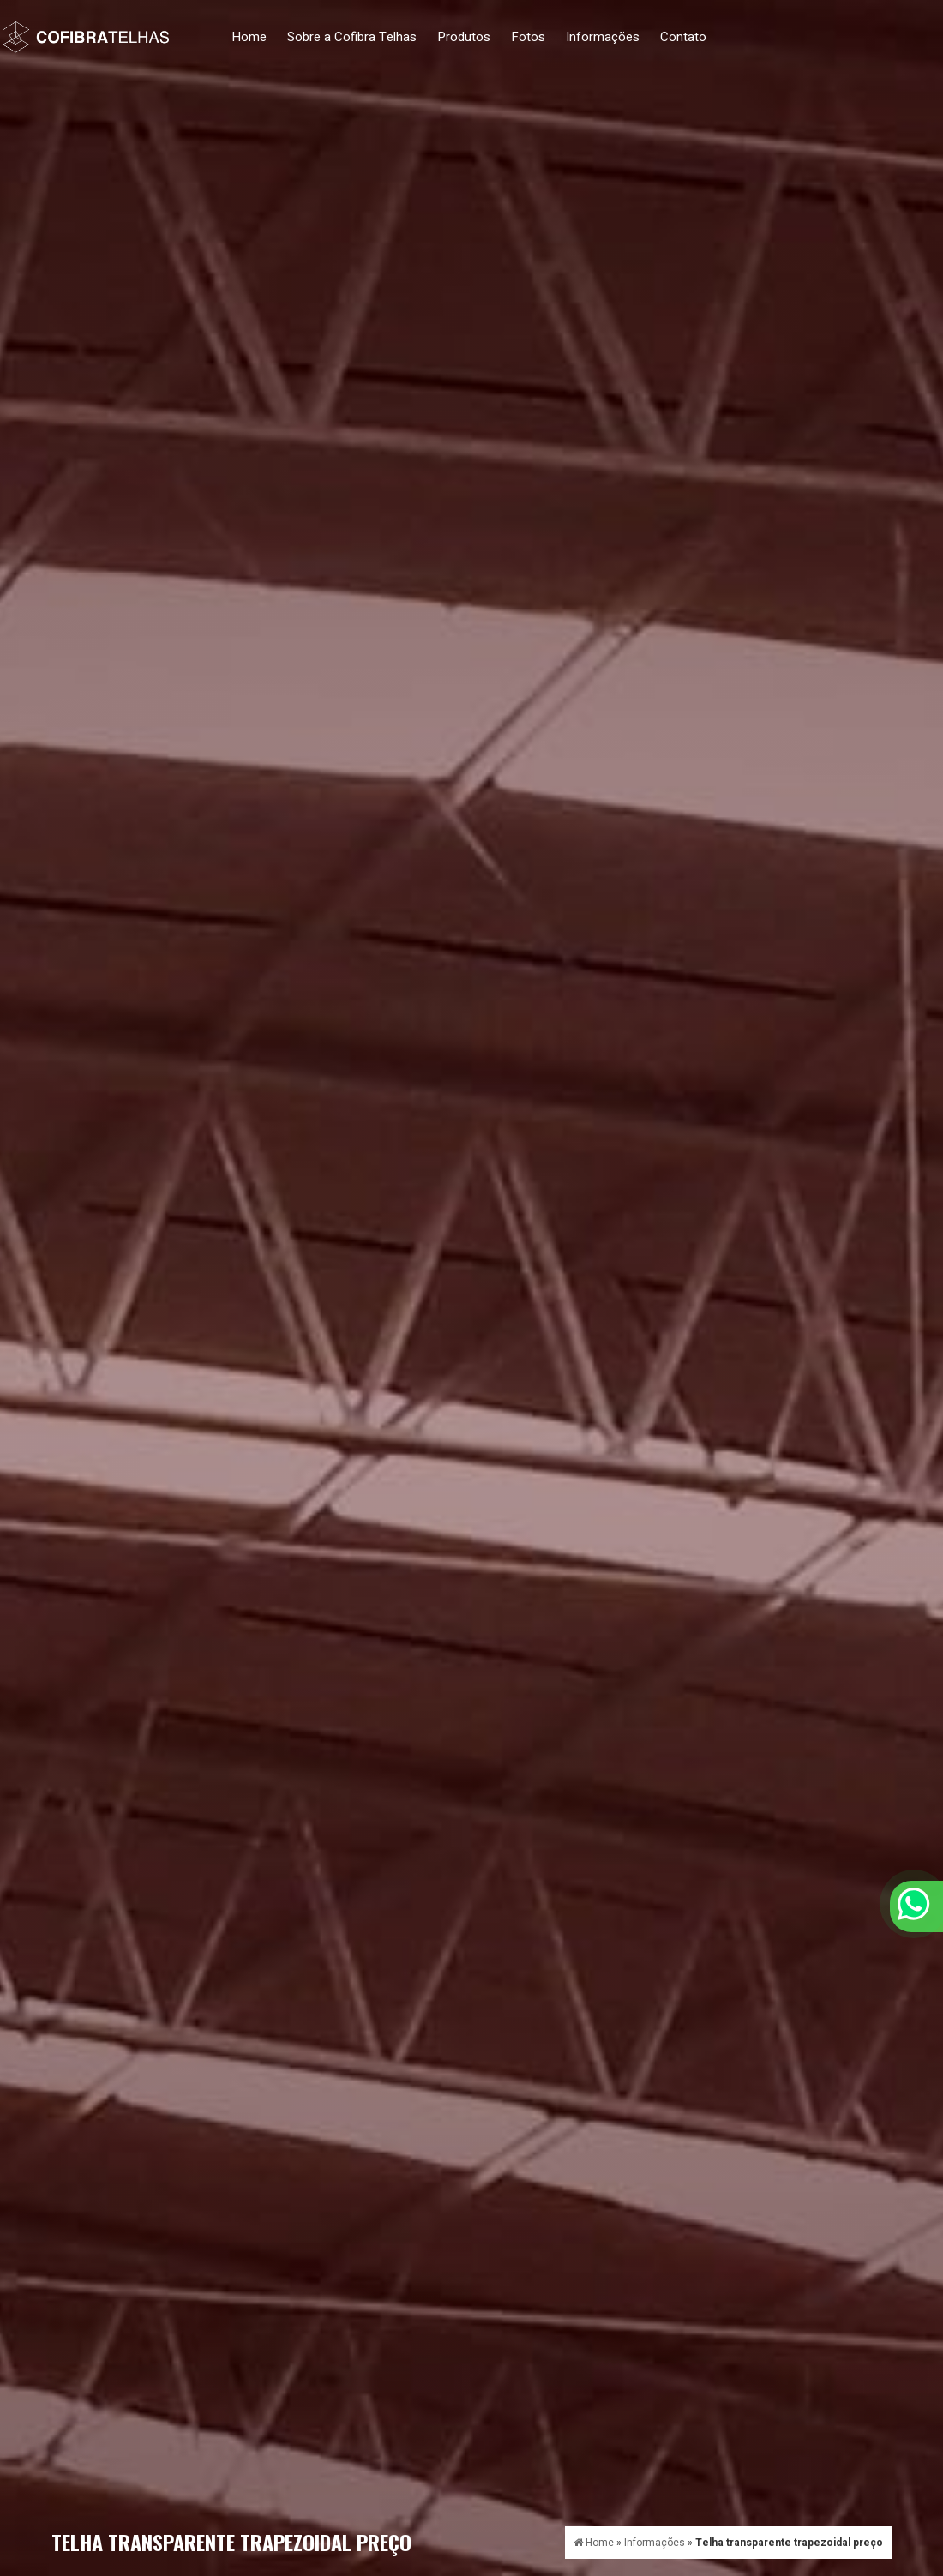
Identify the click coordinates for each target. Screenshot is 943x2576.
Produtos (463, 36)
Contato (683, 36)
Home (249, 36)
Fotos (528, 36)
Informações (603, 36)
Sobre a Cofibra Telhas (352, 36)
